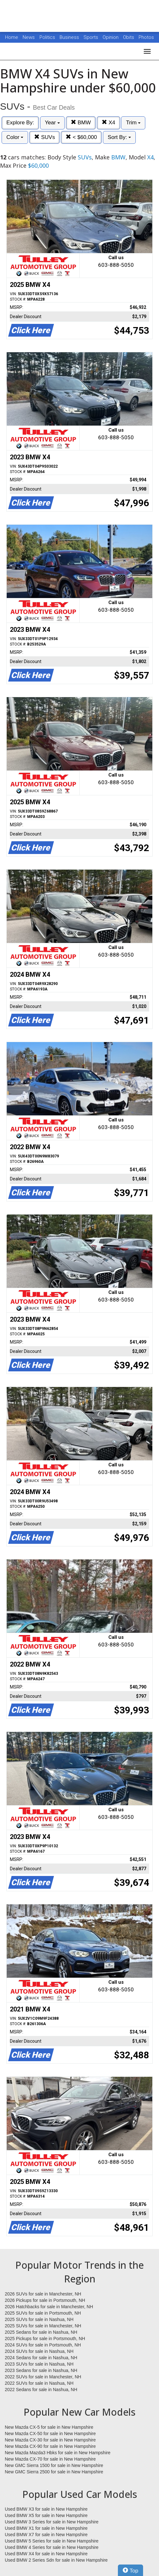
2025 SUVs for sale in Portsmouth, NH (43, 2313)
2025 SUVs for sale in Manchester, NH (43, 2325)
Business (70, 37)
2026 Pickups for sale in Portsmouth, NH (45, 2300)
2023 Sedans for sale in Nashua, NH (41, 2370)
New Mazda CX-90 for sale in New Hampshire (50, 2446)
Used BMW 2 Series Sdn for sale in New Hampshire (56, 2560)
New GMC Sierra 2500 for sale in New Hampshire (54, 2471)
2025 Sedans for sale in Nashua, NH (41, 2332)
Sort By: (119, 137)
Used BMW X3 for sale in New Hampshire (46, 2509)
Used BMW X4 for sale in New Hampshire (46, 2553)
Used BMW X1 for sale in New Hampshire (46, 2528)
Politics (47, 37)
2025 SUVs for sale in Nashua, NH (39, 2319)
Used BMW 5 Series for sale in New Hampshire (51, 2540)
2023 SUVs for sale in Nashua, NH (39, 2364)
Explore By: (20, 123)
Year (52, 123)
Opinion (111, 37)
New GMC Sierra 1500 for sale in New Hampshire (54, 2465)
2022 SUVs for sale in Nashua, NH (39, 2383)
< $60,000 (81, 137)
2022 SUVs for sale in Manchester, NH (43, 2376)
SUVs (44, 137)
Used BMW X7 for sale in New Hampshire (46, 2534)
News (29, 37)
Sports (91, 37)
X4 (108, 123)
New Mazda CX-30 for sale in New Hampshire (50, 2439)
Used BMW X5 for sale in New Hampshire (46, 2515)
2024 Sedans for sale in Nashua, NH (41, 2357)
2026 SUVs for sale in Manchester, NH (43, 2293)
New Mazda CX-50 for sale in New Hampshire (50, 2433)
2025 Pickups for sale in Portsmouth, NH (45, 2338)
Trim (133, 123)
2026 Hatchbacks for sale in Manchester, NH (49, 2306)
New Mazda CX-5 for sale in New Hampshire (49, 2427)
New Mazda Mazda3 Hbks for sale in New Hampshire (57, 2452)
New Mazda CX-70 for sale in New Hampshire (50, 2459)
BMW (81, 123)
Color (14, 137)
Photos (146, 37)
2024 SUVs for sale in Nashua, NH (39, 2351)
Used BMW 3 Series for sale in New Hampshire (51, 2521)
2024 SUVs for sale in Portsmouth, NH (43, 2344)
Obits (129, 37)
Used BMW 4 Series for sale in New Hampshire (51, 2547)
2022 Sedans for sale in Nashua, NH (41, 2389)
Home (11, 37)
